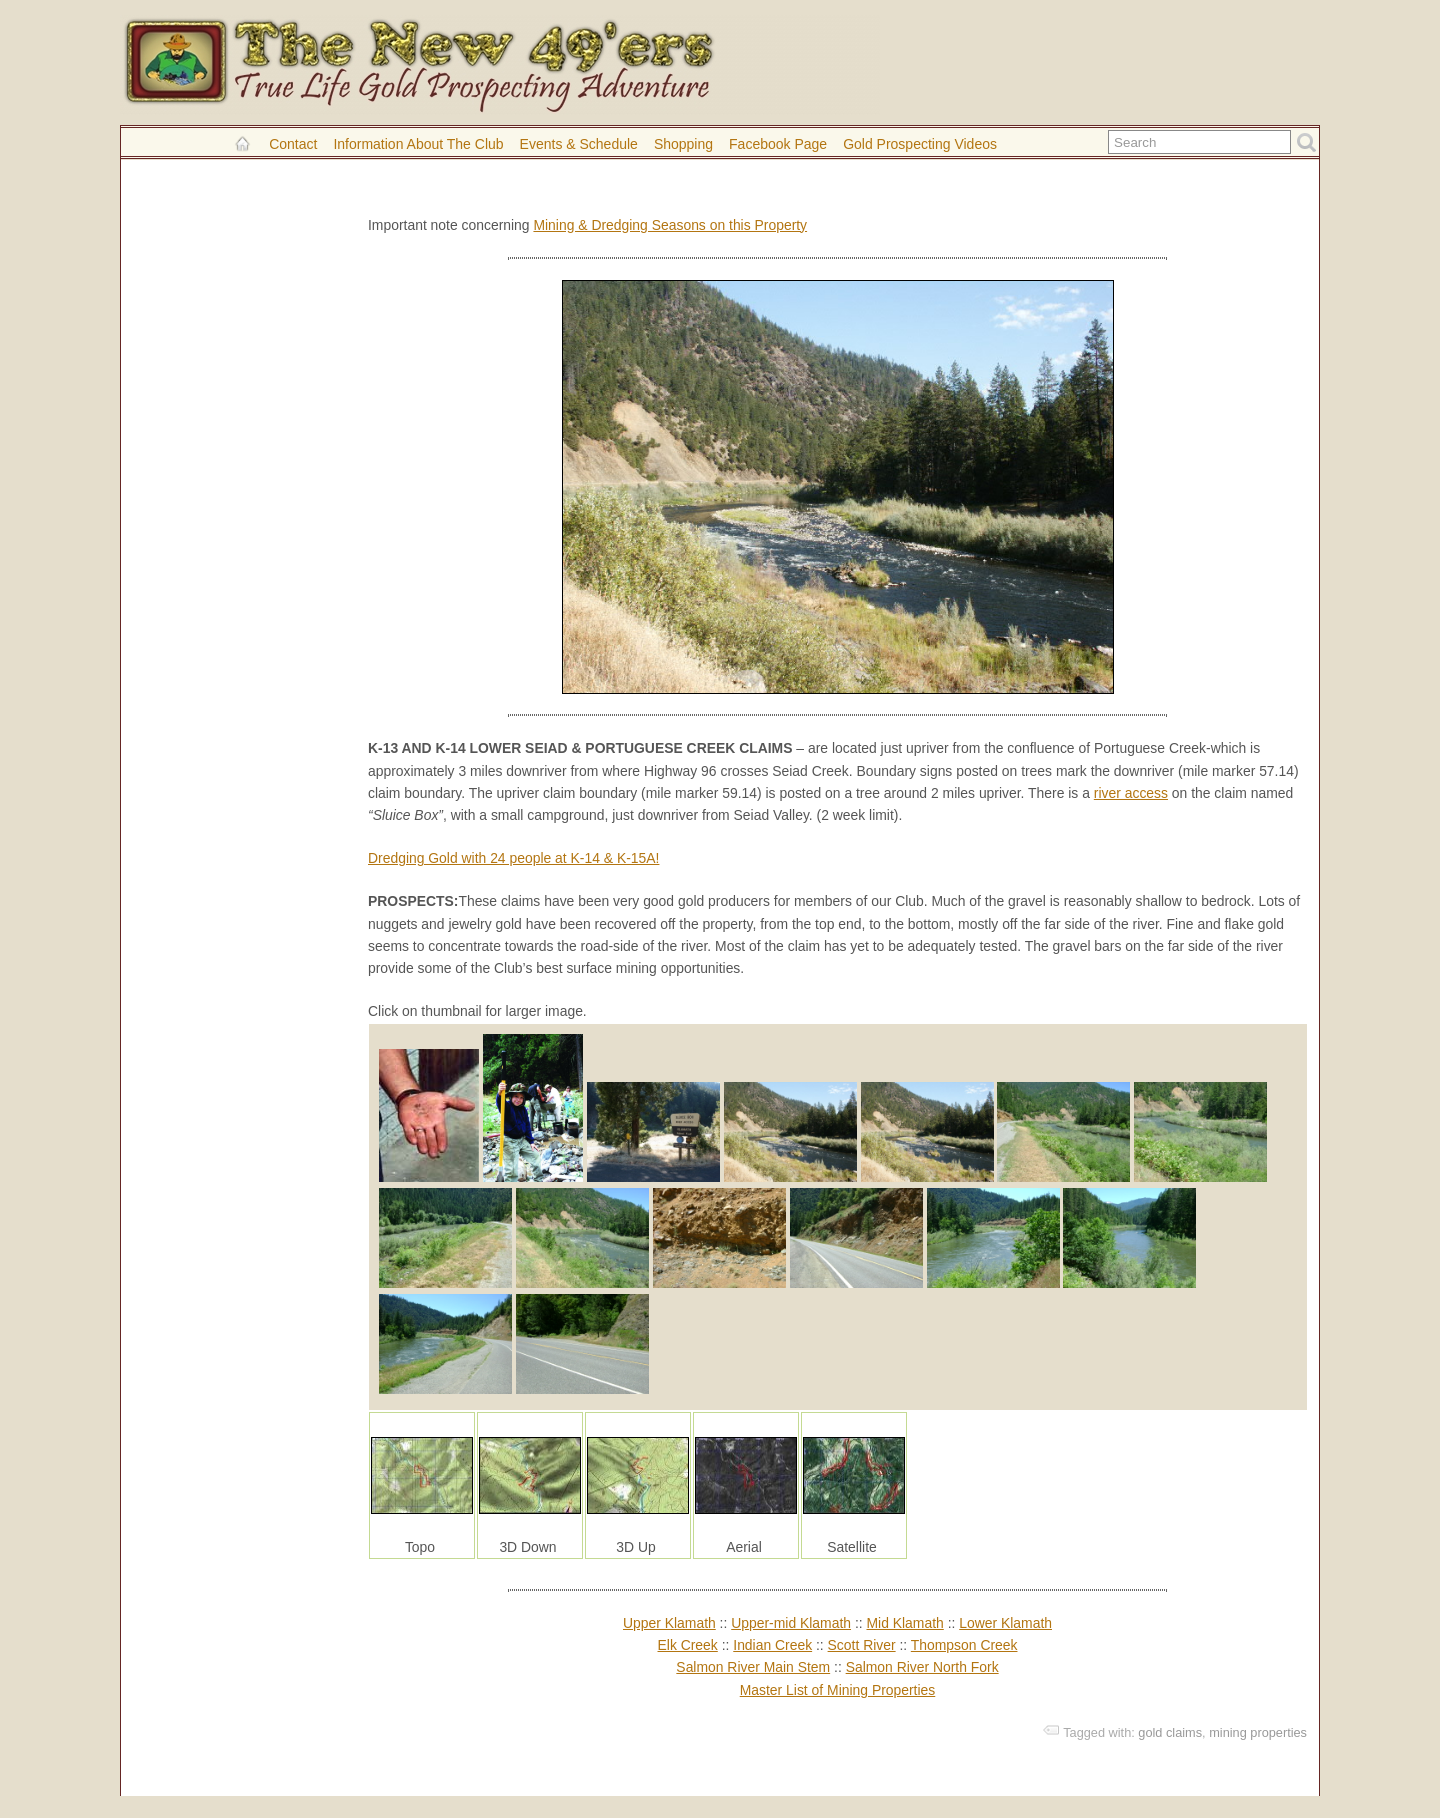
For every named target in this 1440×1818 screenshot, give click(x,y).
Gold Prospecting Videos (920, 144)
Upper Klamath (669, 1623)
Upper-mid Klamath (791, 1623)
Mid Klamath (904, 1623)
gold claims (1170, 1732)
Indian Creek (772, 1645)
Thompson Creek (964, 1645)
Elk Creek (688, 1645)
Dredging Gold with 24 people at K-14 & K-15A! (513, 858)
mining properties (1258, 1732)
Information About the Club (418, 144)
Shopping (683, 144)
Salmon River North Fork (922, 1667)
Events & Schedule (579, 144)
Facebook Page (778, 144)
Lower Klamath (1005, 1623)
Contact (293, 144)
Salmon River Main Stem (753, 1667)
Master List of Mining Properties (838, 1690)
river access (1131, 793)
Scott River (862, 1645)
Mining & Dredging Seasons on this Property (670, 225)
